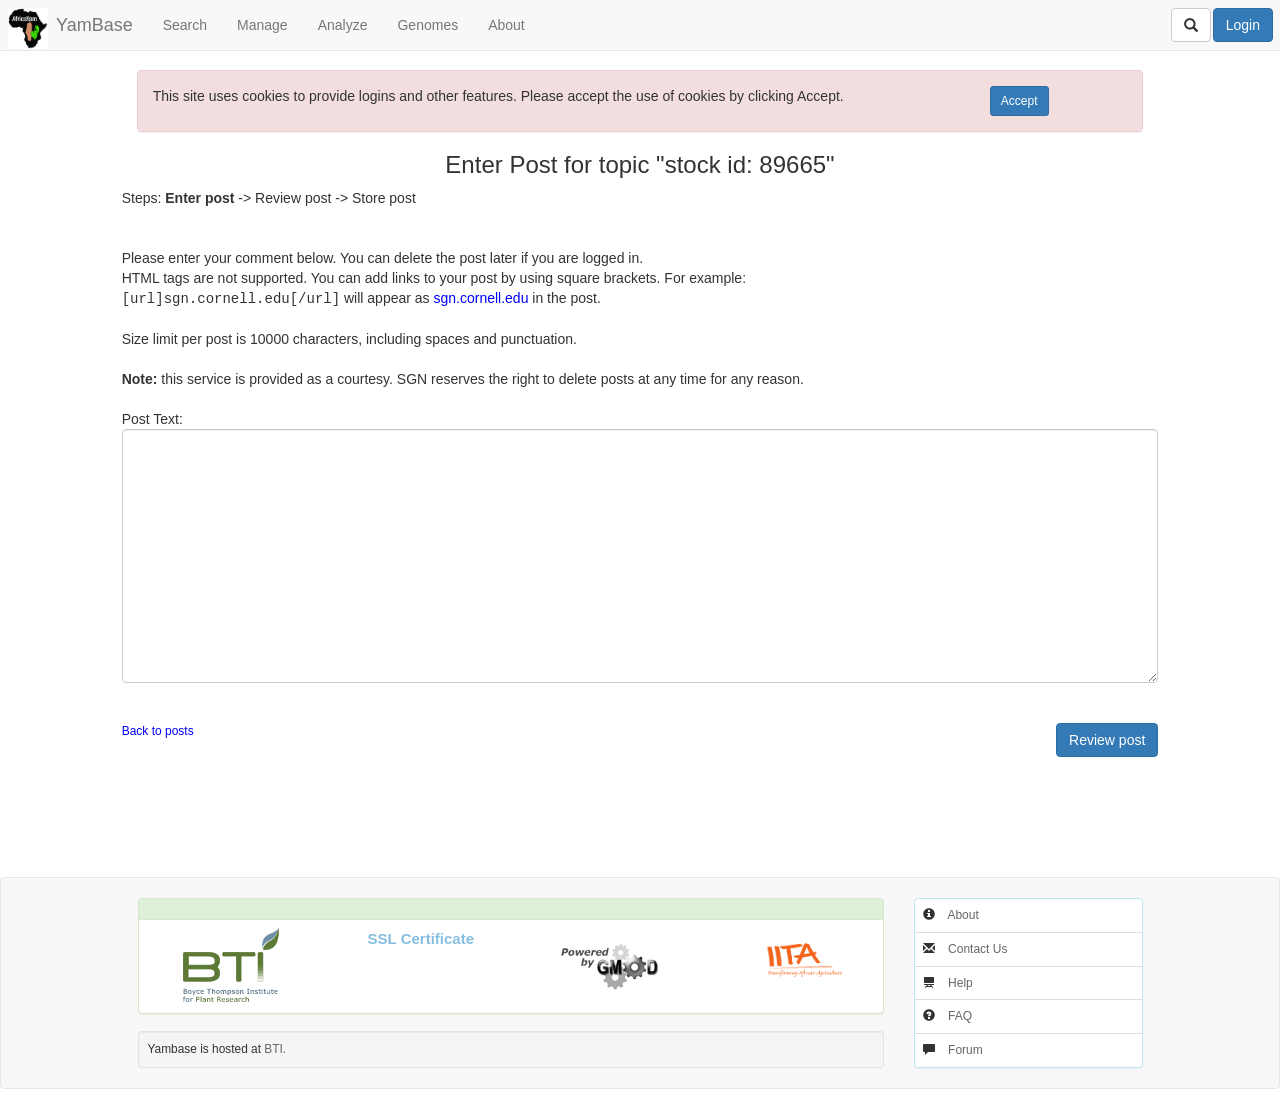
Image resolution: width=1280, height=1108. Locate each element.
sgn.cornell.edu (480, 298)
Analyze (343, 25)
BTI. (275, 1048)
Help (960, 982)
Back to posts (158, 730)
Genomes (427, 25)
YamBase (94, 25)
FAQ (960, 1015)
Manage (262, 25)
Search (185, 25)
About (506, 25)
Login (1243, 25)
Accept (1019, 101)
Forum (965, 1049)
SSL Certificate (421, 937)
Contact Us (977, 948)
